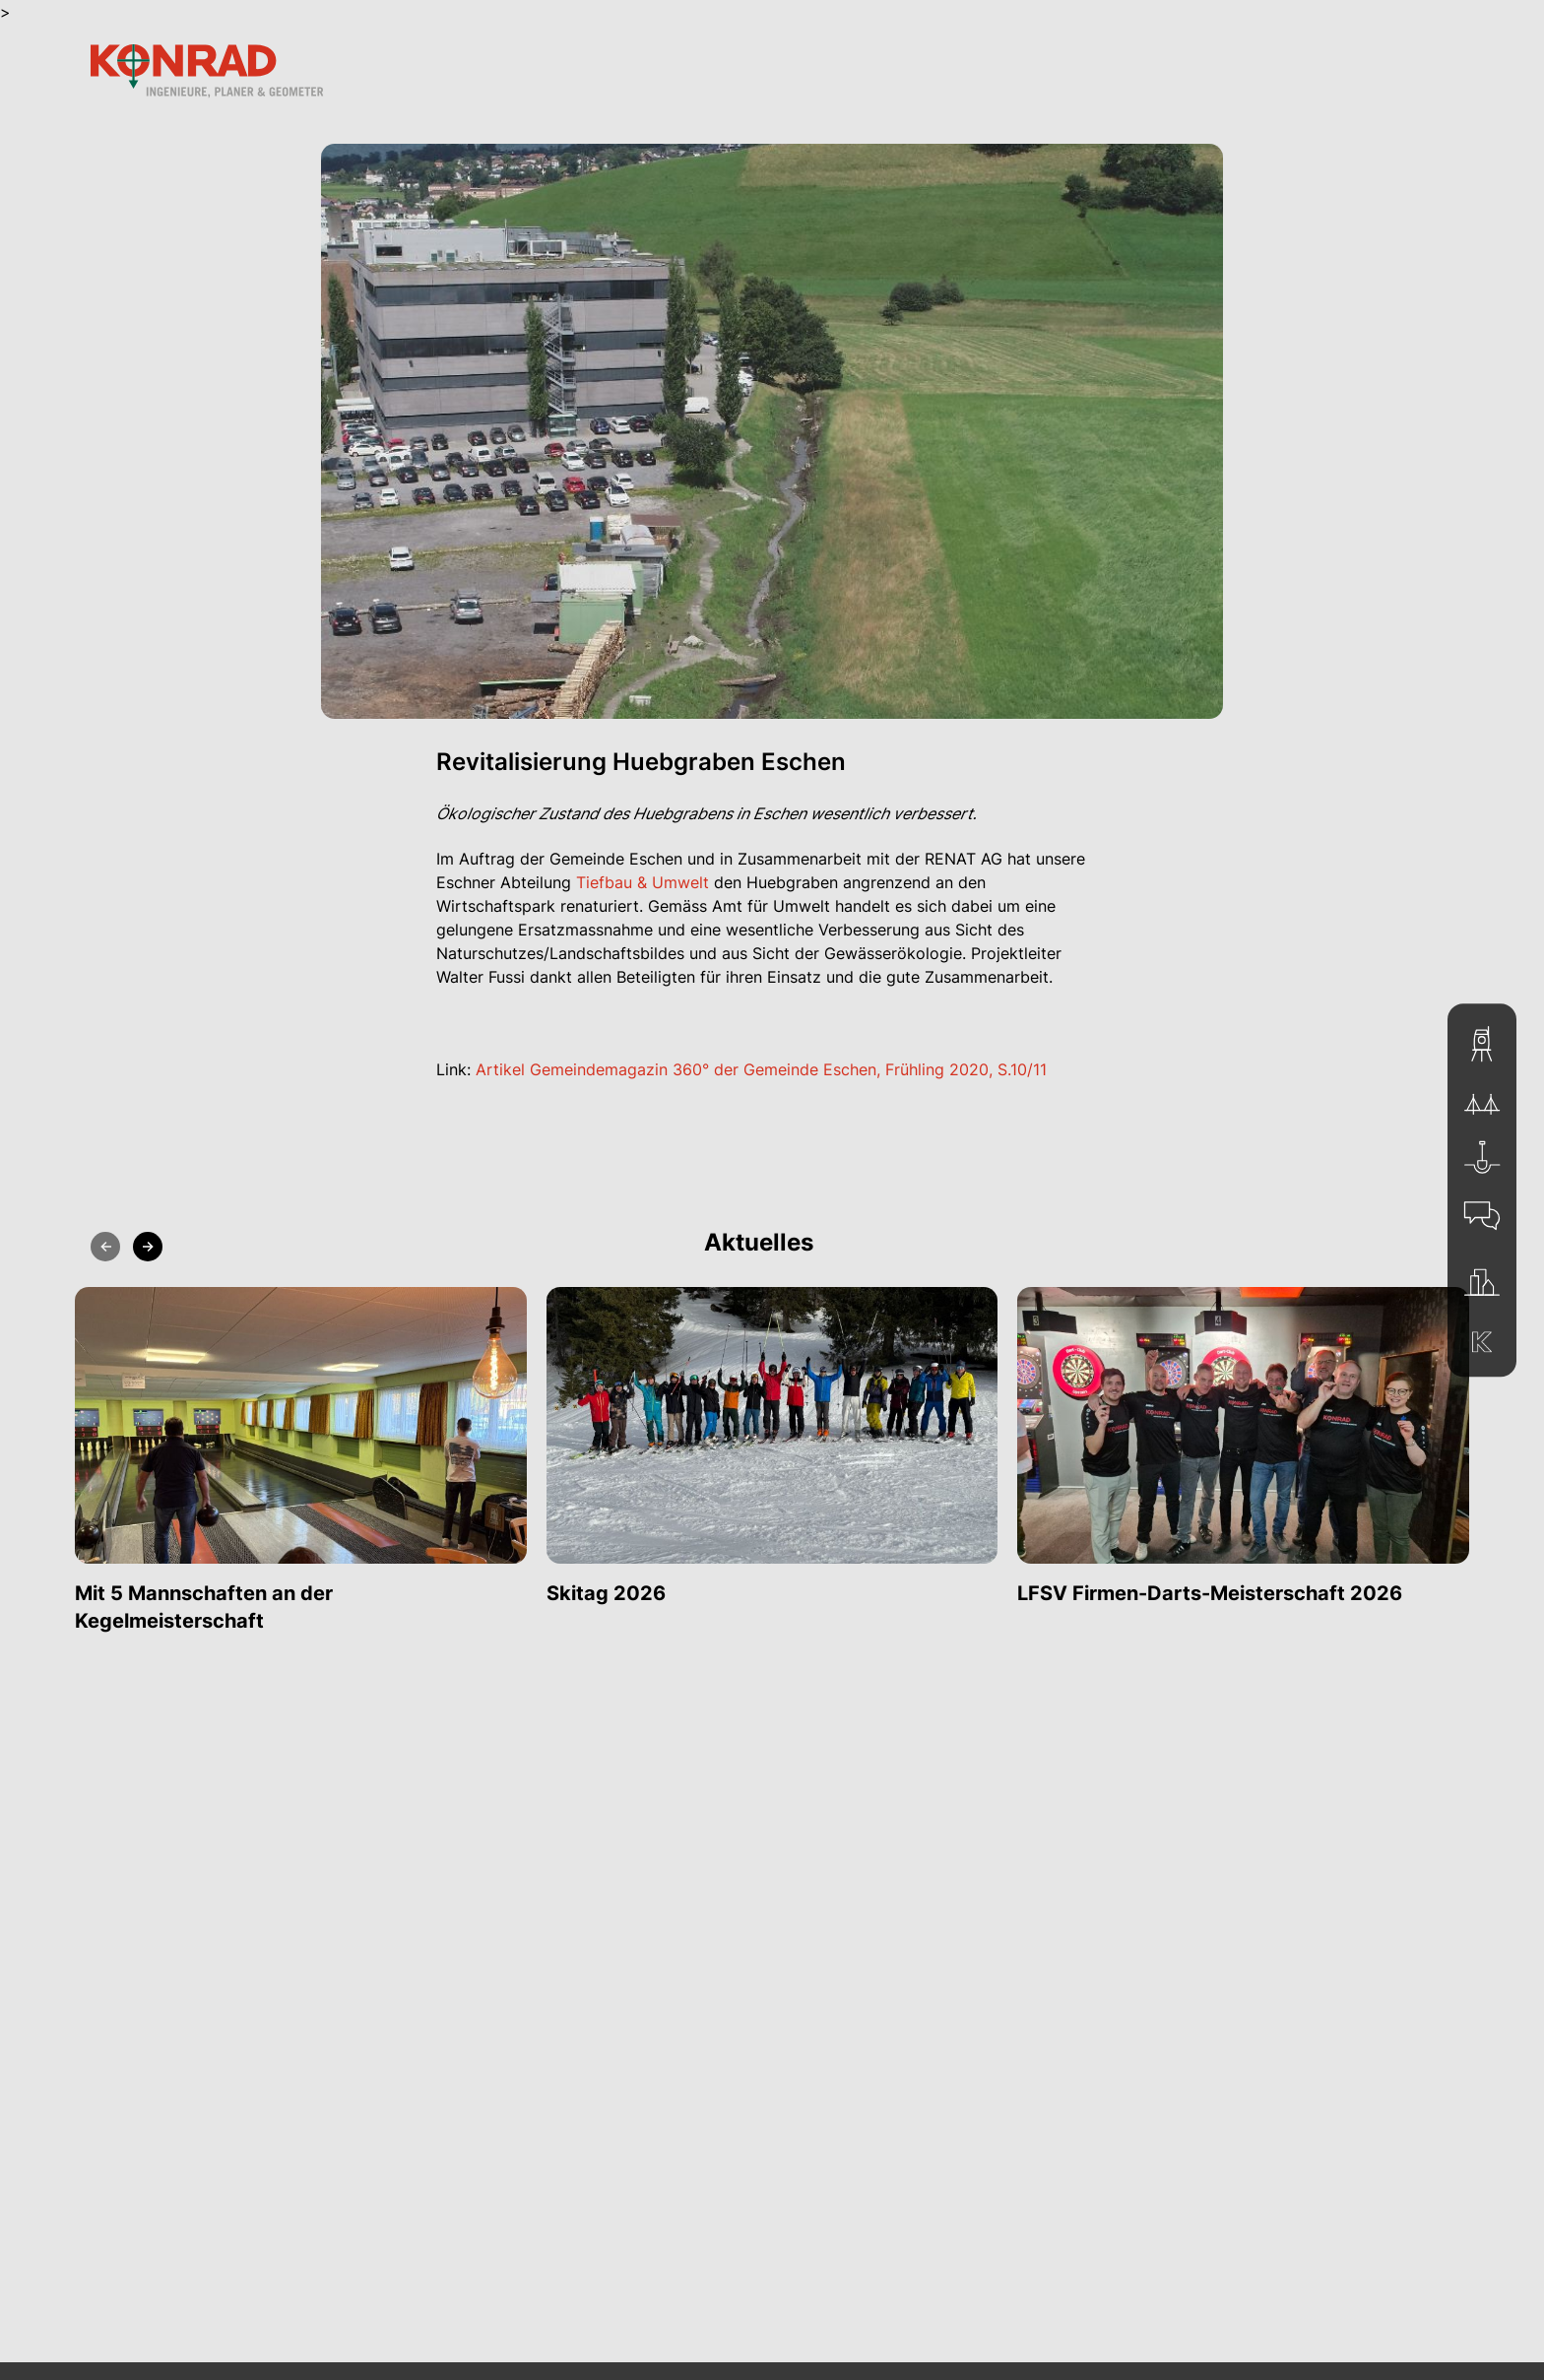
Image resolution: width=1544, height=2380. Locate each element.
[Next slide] (147, 1246)
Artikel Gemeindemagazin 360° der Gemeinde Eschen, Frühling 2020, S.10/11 (761, 1069)
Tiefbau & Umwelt (642, 882)
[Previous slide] (105, 1246)
